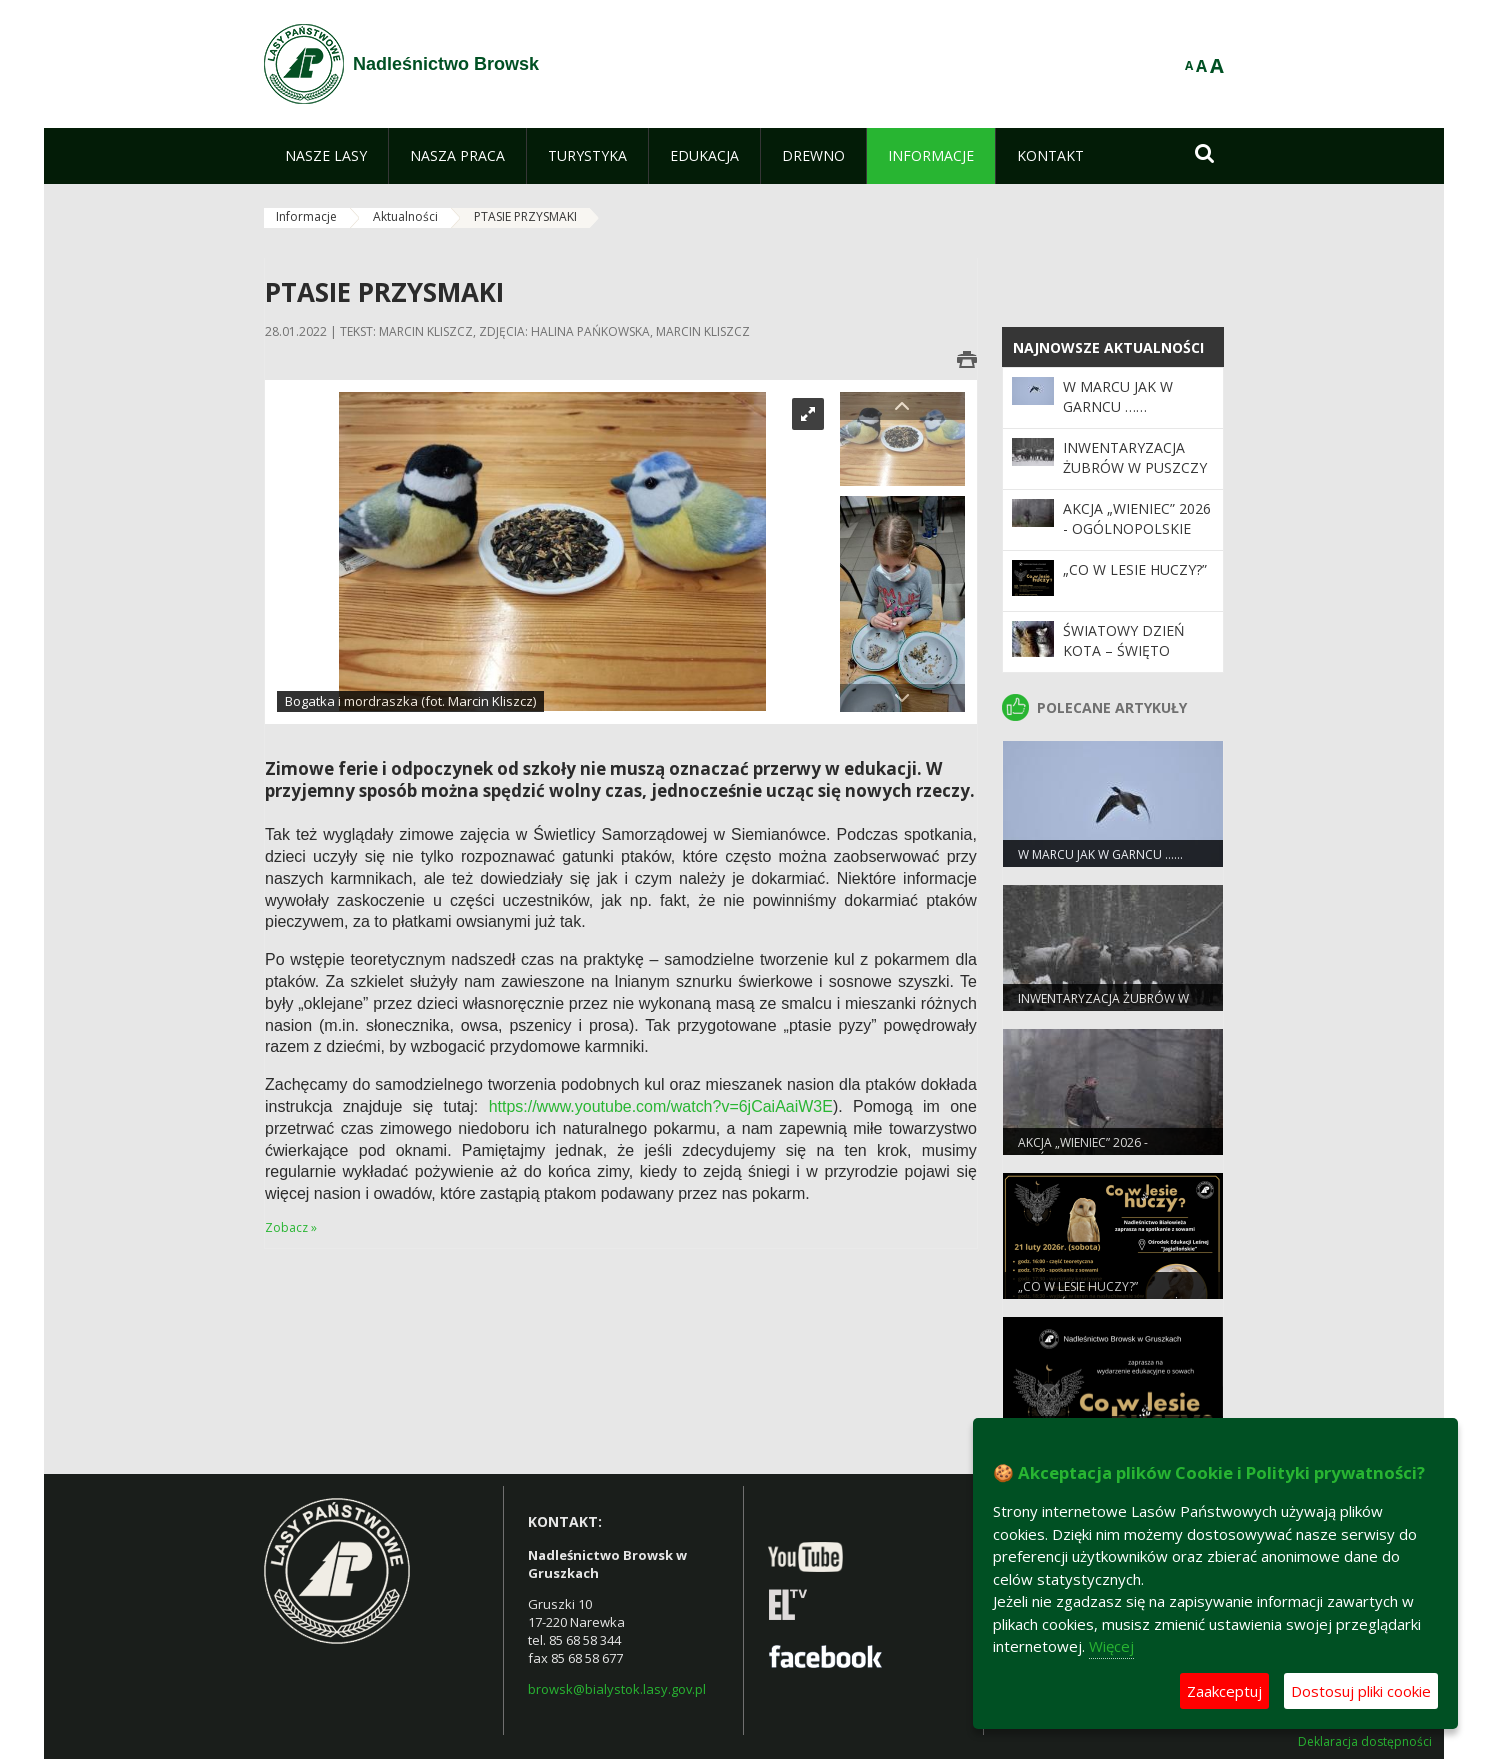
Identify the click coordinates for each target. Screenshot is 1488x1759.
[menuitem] (326, 156)
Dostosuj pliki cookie (1361, 1691)
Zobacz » (291, 1227)
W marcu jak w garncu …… (1118, 396)
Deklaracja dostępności (1365, 1742)
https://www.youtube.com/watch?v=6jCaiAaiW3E (661, 1106)
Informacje (306, 216)
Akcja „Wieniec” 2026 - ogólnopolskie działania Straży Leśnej (1137, 539)
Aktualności (405, 216)
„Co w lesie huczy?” (1135, 569)
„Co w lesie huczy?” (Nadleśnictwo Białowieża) (1104, 1295)
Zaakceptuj (1224, 1691)
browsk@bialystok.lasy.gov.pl (617, 1689)
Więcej (1111, 1646)
